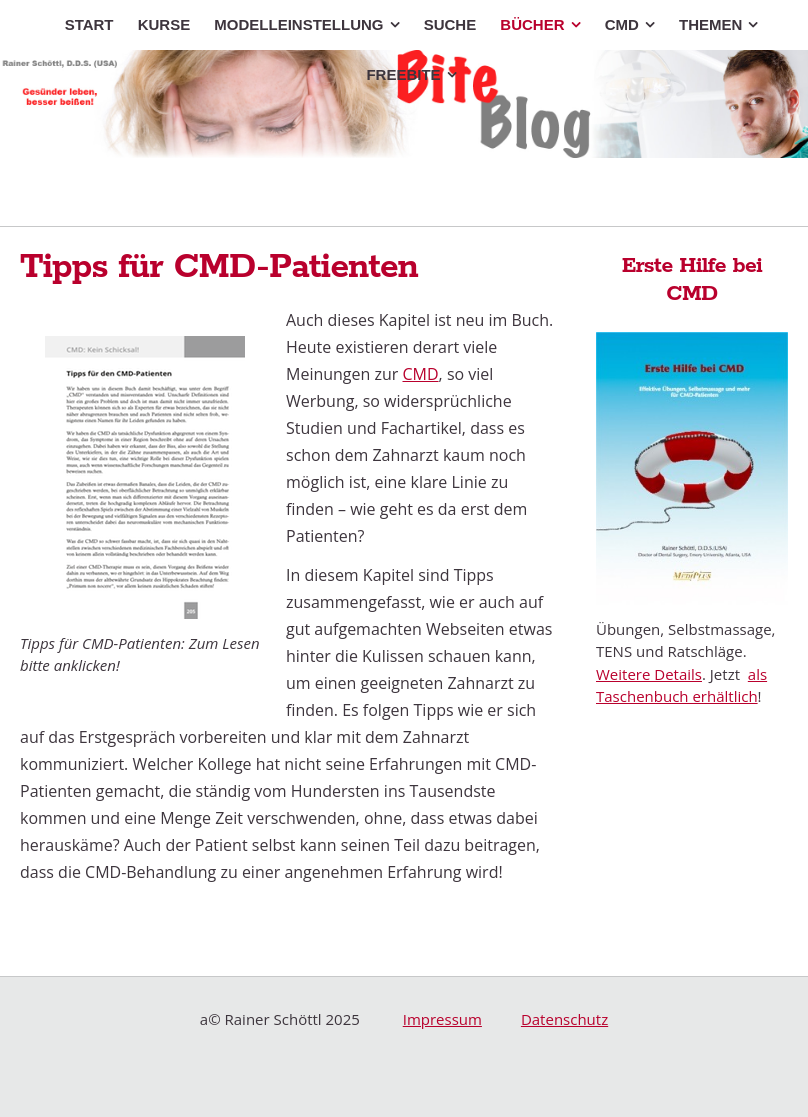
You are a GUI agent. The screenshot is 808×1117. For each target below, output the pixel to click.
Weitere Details (649, 674)
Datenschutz (564, 1019)
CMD (421, 374)
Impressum (442, 1019)
